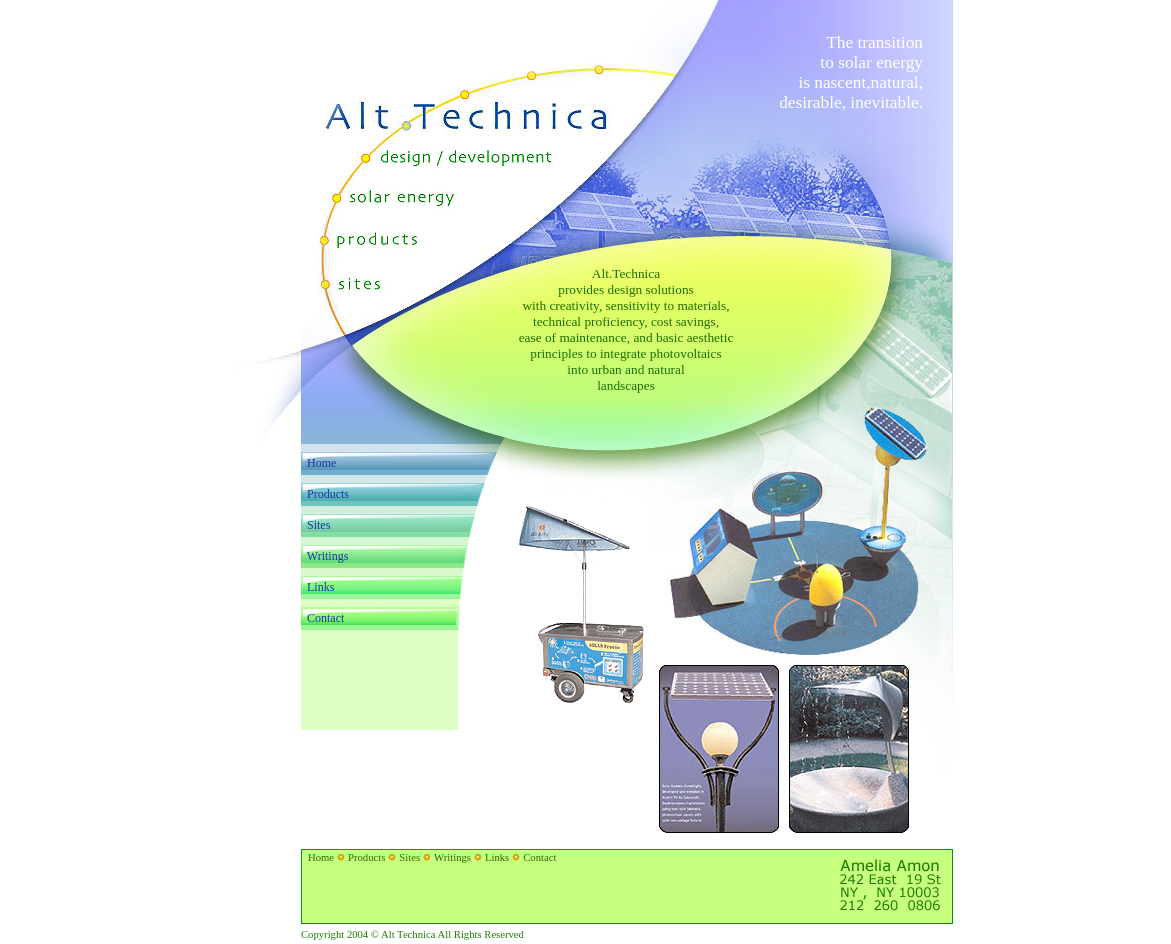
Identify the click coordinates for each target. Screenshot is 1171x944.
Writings (452, 857)
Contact (539, 857)
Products (366, 857)
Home (321, 463)
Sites (409, 857)
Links (497, 857)
